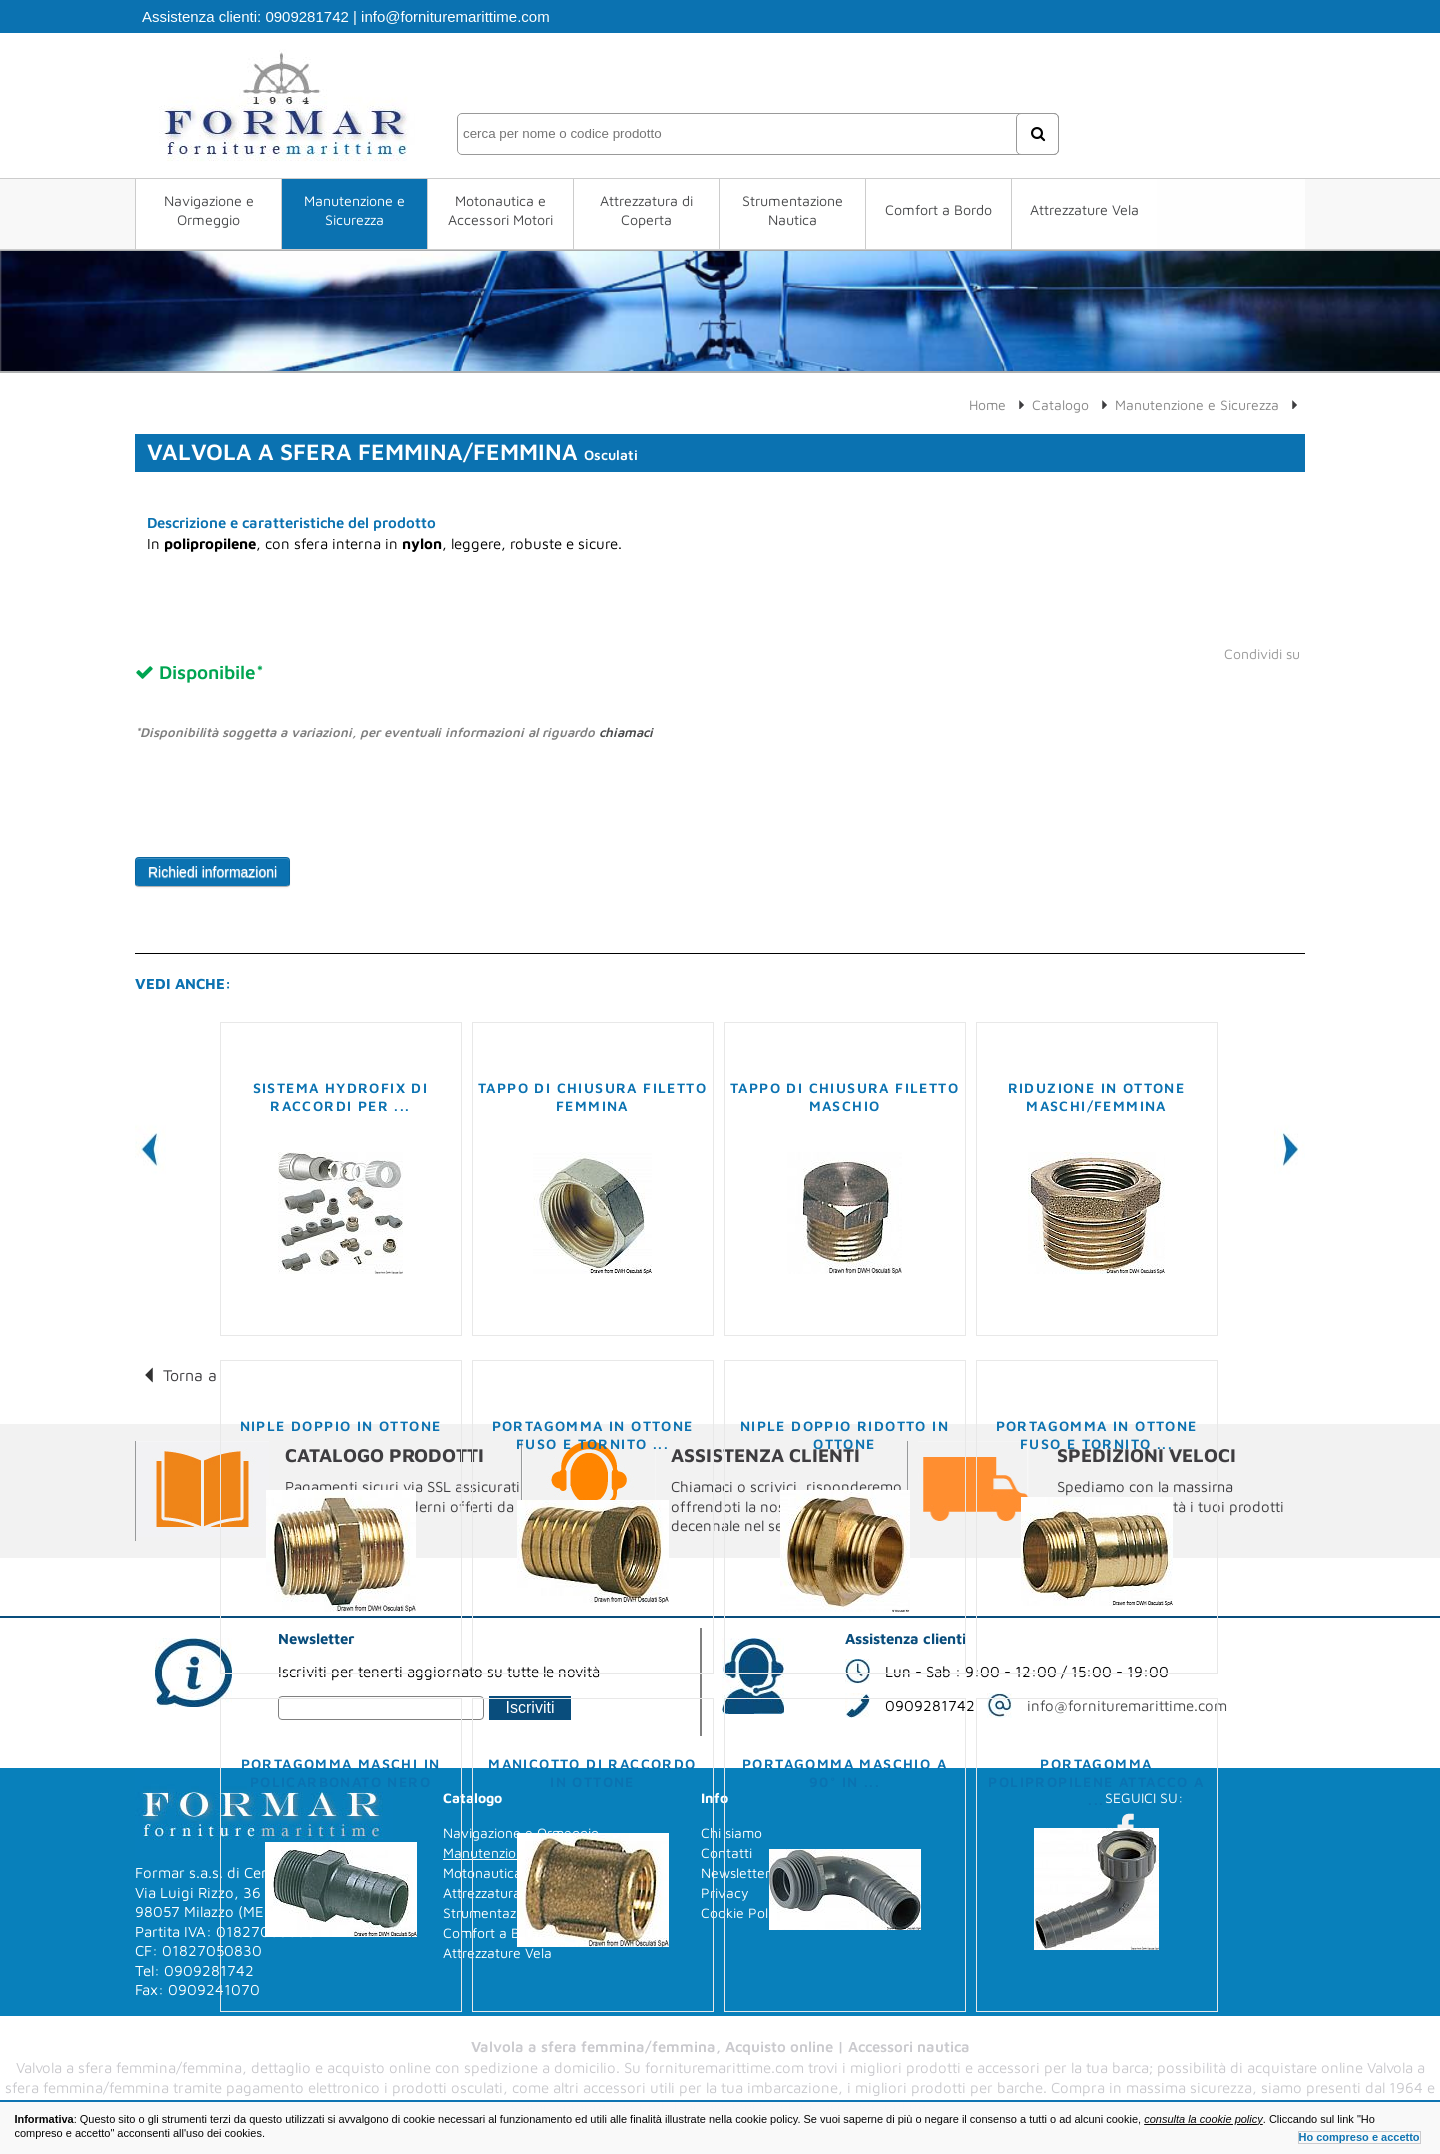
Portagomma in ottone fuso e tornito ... (593, 1434)
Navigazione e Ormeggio (209, 210)
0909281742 (306, 16)
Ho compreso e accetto (1359, 2137)
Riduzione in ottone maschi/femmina (1097, 1096)
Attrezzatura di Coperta (646, 210)
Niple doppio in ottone (341, 1425)
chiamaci (626, 732)
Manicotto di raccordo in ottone (592, 1772)
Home (987, 404)
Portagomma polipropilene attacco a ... (1096, 1781)
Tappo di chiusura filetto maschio (844, 1096)
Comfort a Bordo (938, 209)
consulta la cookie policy (1203, 2119)
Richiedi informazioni (212, 872)
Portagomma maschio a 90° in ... (844, 1772)
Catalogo (1060, 404)
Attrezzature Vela (1084, 209)
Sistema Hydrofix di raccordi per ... (341, 1096)
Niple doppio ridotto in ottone (844, 1434)
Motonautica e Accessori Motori (500, 210)
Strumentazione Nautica (792, 210)
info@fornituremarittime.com (455, 16)
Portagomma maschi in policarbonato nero (341, 1772)
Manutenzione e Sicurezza (354, 210)
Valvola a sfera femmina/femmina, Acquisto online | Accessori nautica (720, 2046)
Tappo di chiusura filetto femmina (592, 1096)
